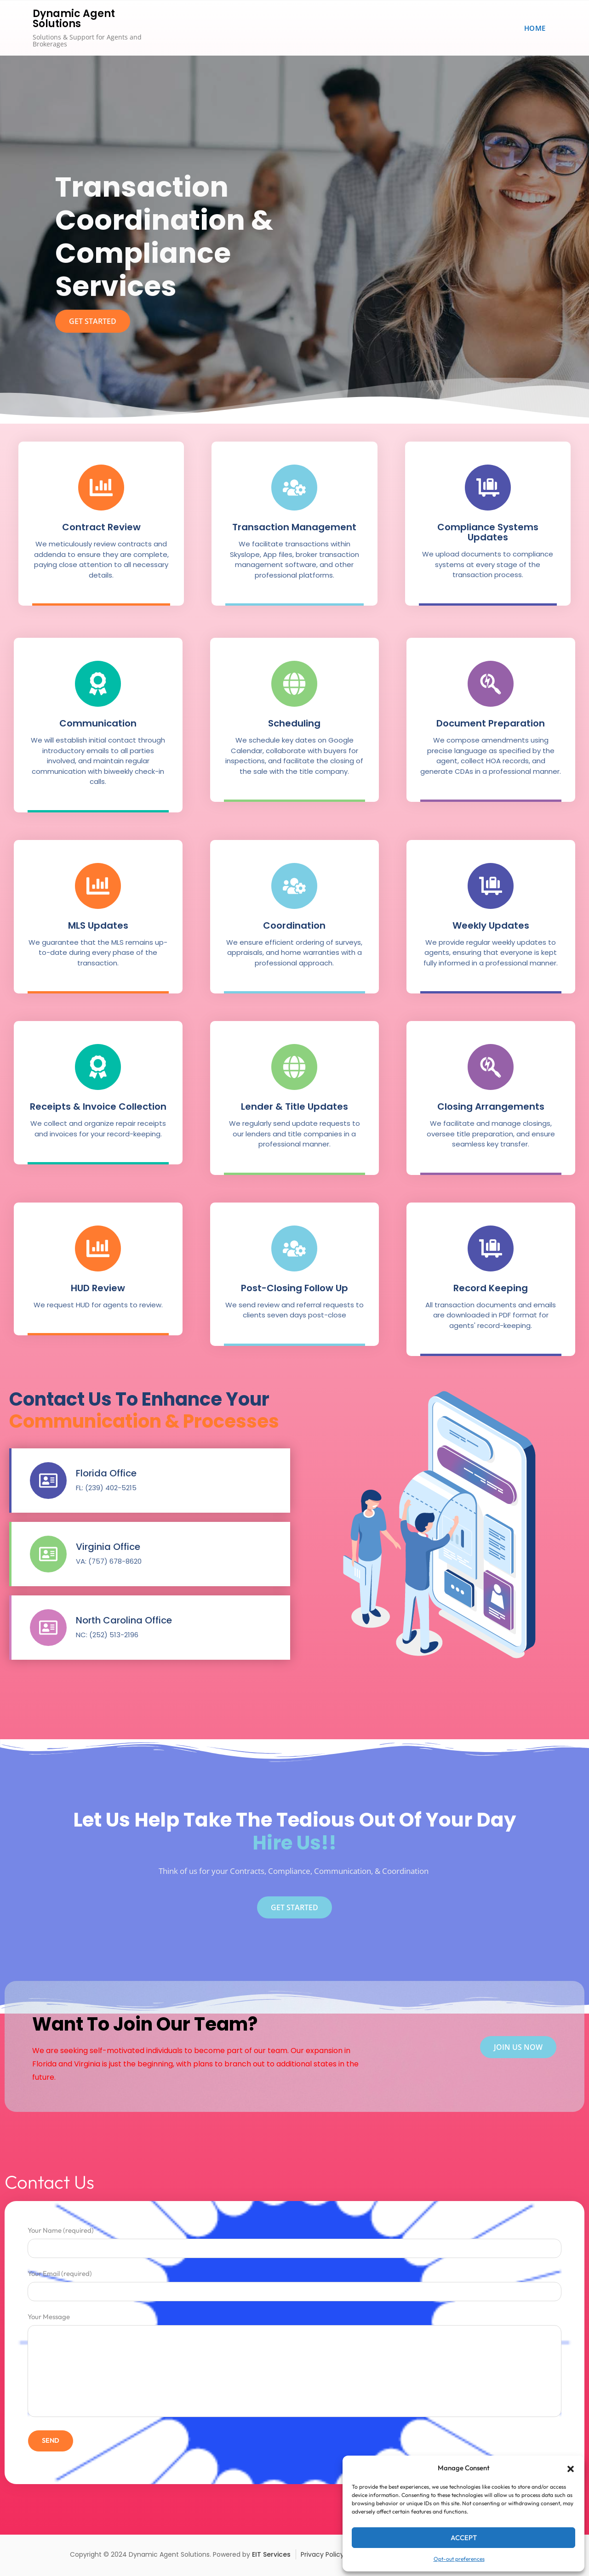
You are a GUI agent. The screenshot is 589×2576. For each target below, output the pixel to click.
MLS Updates (98, 925)
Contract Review (101, 527)
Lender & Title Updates (294, 1106)
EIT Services (271, 2554)
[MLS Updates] (98, 886)
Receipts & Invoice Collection (98, 1106)
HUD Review (98, 1288)
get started (92, 321)
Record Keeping (490, 1288)
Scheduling (294, 723)
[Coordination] (294, 886)
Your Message (294, 2365)
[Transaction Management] (294, 488)
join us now (518, 2047)
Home (535, 28)
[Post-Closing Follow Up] (294, 1248)
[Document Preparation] (491, 684)
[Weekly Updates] (491, 886)
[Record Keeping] (491, 1248)
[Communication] (98, 684)
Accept (464, 2537)
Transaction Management (294, 527)
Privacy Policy (322, 2554)
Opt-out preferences (459, 2558)
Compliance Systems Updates (487, 532)
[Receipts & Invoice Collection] (98, 1067)
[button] (570, 2468)
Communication (98, 723)
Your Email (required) (294, 2282)
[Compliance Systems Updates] (488, 488)
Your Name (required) (294, 2239)
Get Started (294, 1907)
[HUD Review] (98, 1248)
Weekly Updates (490, 925)
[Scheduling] (294, 684)
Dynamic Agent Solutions (74, 18)
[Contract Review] (101, 488)
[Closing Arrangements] (491, 1067)
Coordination (294, 925)
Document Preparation (490, 723)
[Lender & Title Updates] (294, 1067)
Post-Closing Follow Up (294, 1288)
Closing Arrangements (490, 1106)
